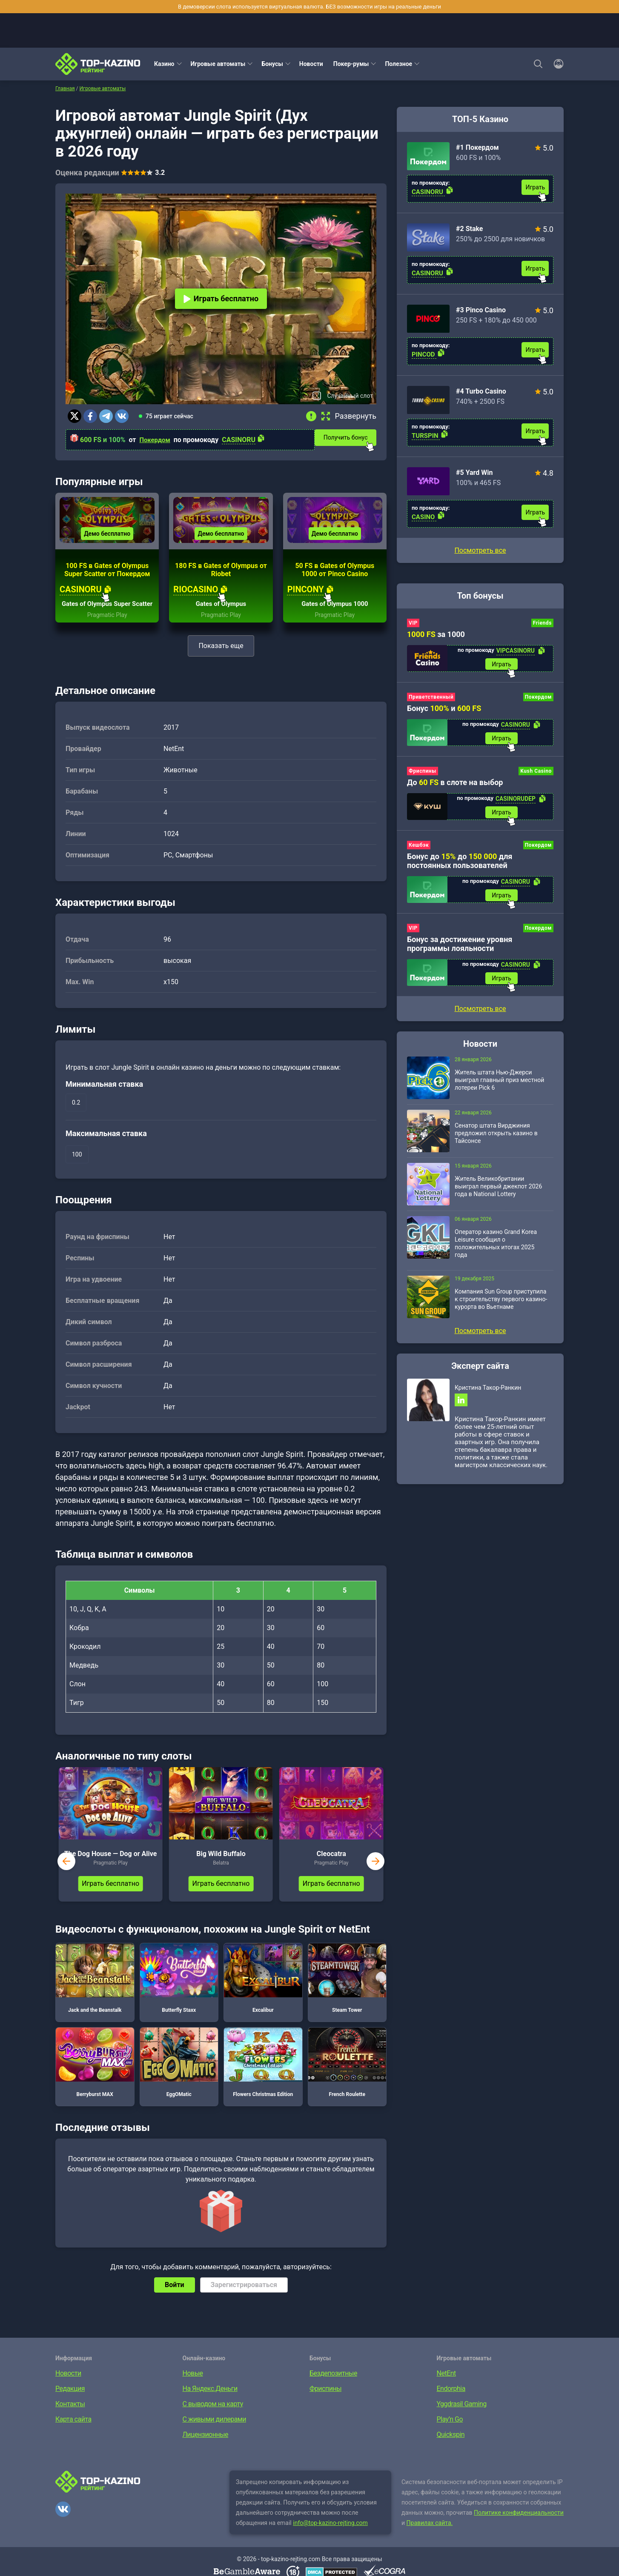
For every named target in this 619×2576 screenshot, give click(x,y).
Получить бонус (350, 437)
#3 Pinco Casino (481, 310)
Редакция (70, 2404)
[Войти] (556, 63)
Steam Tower (347, 1993)
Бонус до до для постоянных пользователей (459, 865)
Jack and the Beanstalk (95, 1993)
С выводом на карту (213, 2420)
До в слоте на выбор (455, 785)
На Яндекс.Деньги (210, 2404)
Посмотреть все (480, 550)
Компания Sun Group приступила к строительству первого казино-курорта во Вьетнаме (501, 1306)
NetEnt (446, 2389)
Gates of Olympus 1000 (335, 620)
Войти (174, 2300)
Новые (193, 2389)
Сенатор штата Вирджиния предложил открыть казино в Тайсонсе (496, 1140)
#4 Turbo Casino (481, 391)
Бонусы (272, 63)
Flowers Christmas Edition (263, 2078)
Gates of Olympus (221, 620)
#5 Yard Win (474, 472)
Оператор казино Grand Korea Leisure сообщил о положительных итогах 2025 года (496, 1250)
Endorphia (451, 2404)
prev (66, 1877)
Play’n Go (450, 2435)
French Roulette (347, 2078)
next (375, 1877)
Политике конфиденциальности (519, 2528)
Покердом (155, 440)
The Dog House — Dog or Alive (110, 1869)
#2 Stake (469, 229)
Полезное (398, 63)
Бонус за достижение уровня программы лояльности (459, 950)
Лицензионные (206, 2450)
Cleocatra (331, 1869)
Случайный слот (350, 395)
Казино (164, 63)
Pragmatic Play (107, 630)
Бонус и (444, 709)
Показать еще (220, 661)
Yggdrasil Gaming (462, 2420)
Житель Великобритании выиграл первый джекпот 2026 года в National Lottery (498, 1193)
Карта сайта (73, 2435)
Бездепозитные (333, 2389)
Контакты (70, 2420)
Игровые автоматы (218, 63)
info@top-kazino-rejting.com (330, 2538)
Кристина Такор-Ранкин (488, 1394)
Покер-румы (351, 63)
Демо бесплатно (107, 541)
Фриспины (422, 774)
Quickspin (451, 2450)
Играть (535, 187)
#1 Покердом (477, 147)
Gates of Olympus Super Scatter (107, 616)
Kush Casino (536, 774)
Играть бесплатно (220, 298)
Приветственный (431, 698)
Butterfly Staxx (179, 1993)
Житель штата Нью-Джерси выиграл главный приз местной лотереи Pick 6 (499, 1087)
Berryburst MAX (95, 2078)
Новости (311, 63)
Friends (542, 623)
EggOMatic (179, 2078)
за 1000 (436, 634)
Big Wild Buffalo (220, 1869)
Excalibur (263, 1993)
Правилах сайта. (430, 2538)
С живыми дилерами (214, 2435)
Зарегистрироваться (244, 2300)
